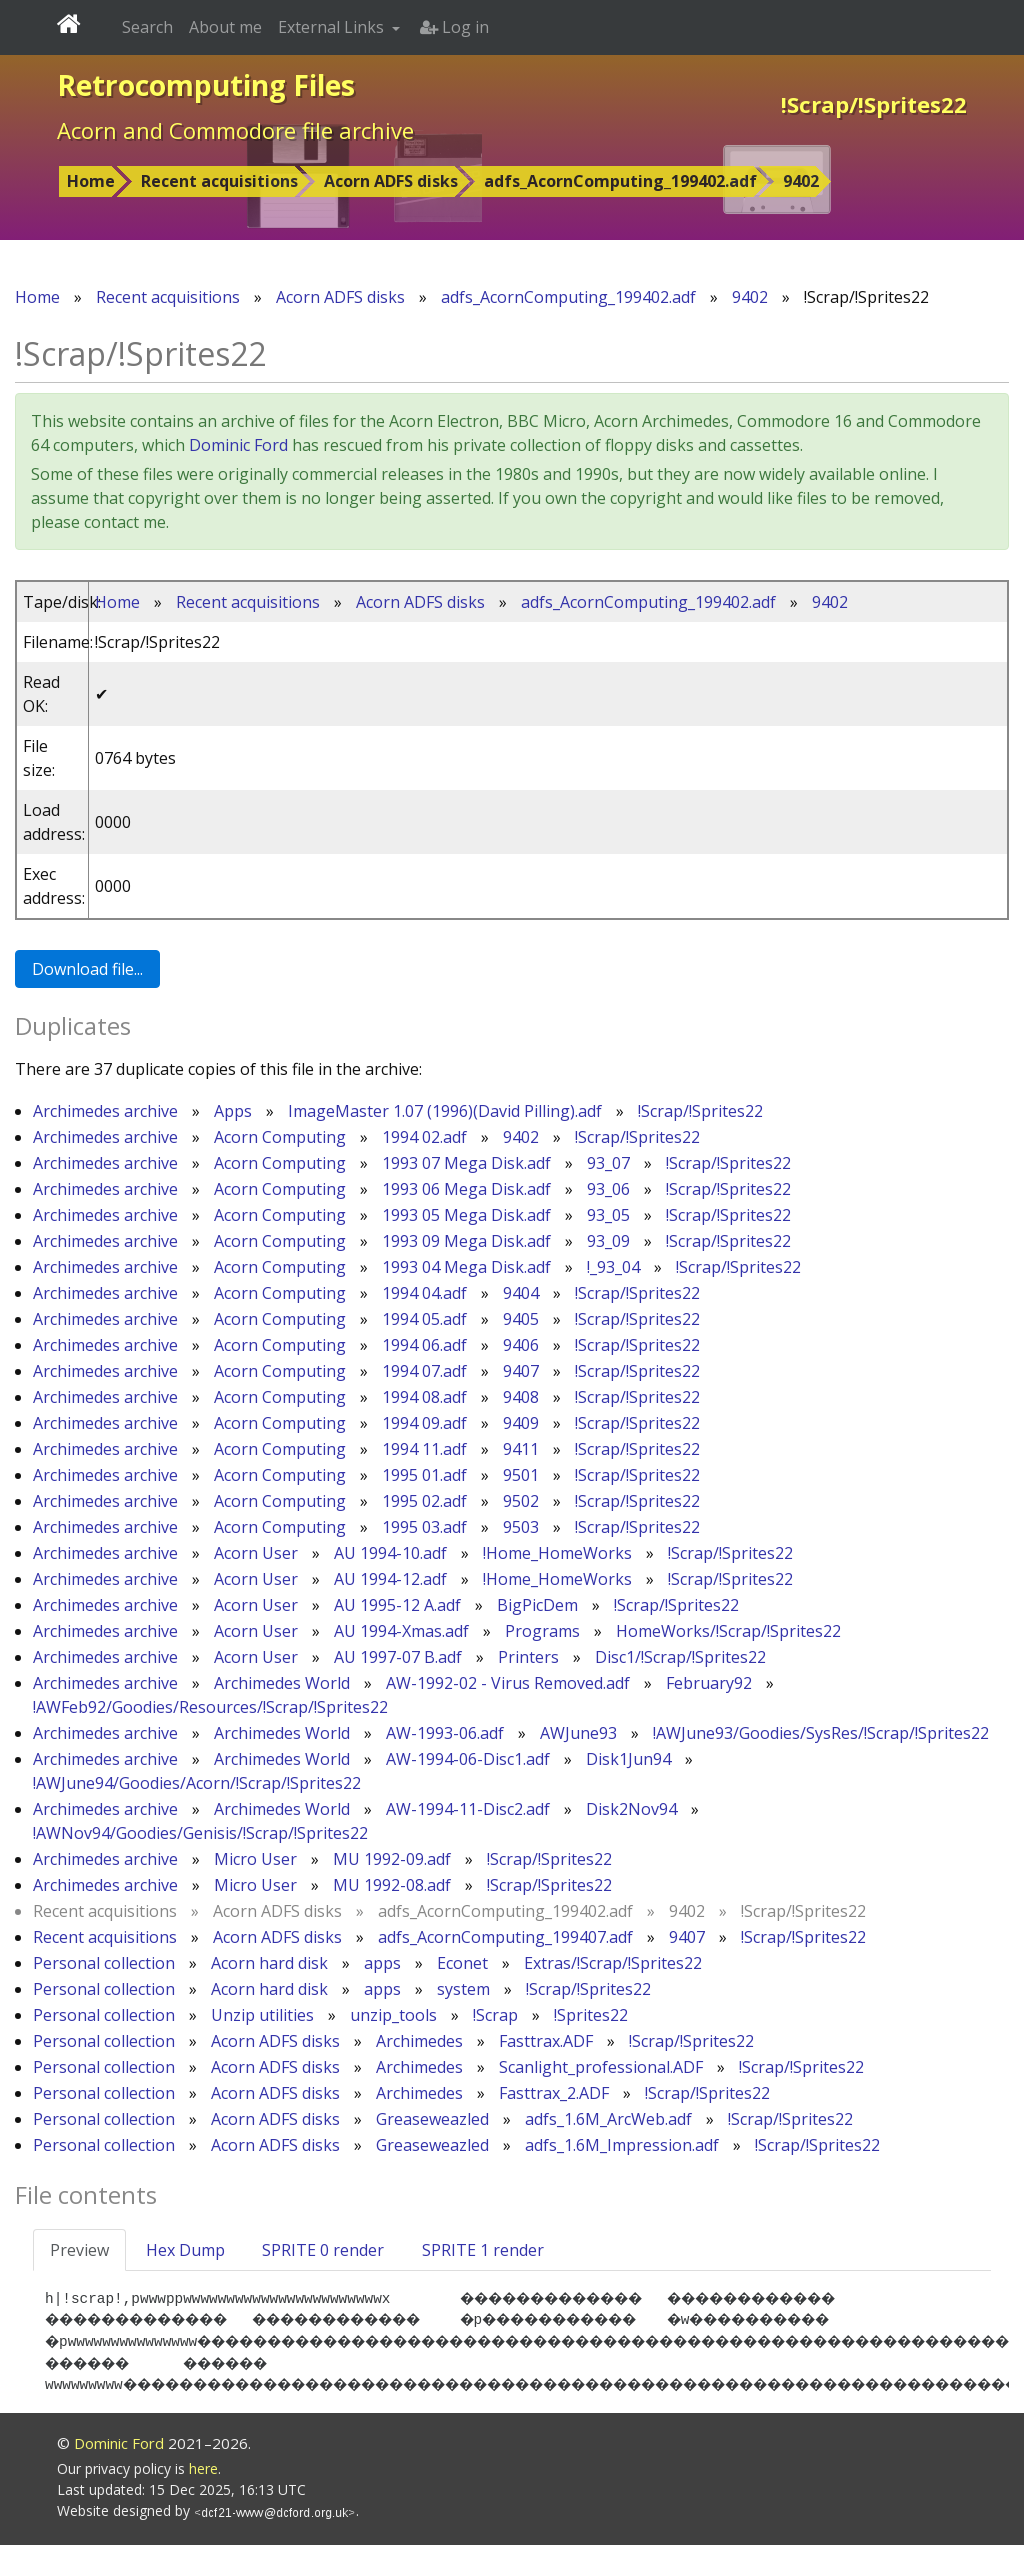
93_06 (608, 1189)
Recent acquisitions (219, 181)
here (203, 2490)
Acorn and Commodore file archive (235, 130)
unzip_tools (393, 2015)
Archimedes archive (105, 1111)
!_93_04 (613, 1267)
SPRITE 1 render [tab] (483, 2250)
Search (147, 27)
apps (382, 1963)
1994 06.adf (424, 1345)
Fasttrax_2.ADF (554, 2093)
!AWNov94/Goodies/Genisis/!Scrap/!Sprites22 (200, 1833)
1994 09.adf (424, 1423)
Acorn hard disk (269, 1963)
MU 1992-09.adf (392, 1859)
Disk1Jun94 (628, 1759)
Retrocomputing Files (206, 85)
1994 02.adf (424, 1137)
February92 (709, 1683)
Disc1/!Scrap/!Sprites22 (680, 1657)
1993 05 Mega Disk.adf (466, 1215)
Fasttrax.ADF (546, 2041)
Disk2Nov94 (631, 1809)
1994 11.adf (424, 1449)
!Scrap (495, 2015)
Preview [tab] (79, 2250)
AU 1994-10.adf (390, 1553)
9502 (521, 1501)
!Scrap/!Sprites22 (700, 1111)
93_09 (608, 1241)
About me (225, 27)
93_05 (608, 1215)
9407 (521, 1371)
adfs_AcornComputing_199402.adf (620, 181)
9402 (801, 181)
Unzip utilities (262, 2015)
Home (91, 181)
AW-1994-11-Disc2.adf (468, 1809)
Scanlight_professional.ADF (601, 2067)
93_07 (608, 1163)
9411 (521, 1449)
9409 (521, 1423)
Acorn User (256, 1553)
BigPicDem (537, 1605)
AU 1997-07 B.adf (398, 1657)
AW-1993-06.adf (445, 1733)
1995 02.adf (424, 1501)
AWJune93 (578, 1733)
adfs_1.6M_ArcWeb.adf (608, 2119)
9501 (521, 1475)
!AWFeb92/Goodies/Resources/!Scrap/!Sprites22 (210, 1707)
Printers (528, 1657)
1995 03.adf (424, 1527)
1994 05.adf (424, 1319)
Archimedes (419, 2041)
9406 (521, 1345)
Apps (233, 1111)
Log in (454, 27)
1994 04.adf (424, 1293)
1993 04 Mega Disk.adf (466, 1267)
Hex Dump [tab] (185, 2250)
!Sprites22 (591, 2015)
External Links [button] (333, 27)
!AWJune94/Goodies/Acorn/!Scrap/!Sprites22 (197, 1783)
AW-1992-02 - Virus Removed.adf (508, 1683)
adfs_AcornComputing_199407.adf (505, 1937)
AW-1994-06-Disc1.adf (468, 1759)
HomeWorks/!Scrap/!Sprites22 (728, 1631)
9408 (521, 1397)
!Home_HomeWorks (557, 1553)
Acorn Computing (280, 1137)
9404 (521, 1293)
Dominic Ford (238, 445)
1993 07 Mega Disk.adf (466, 1163)
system (463, 1989)
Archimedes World (282, 1683)
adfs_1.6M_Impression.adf (622, 2145)
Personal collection (104, 1963)
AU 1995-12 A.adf (397, 1605)
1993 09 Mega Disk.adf (466, 1241)
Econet (462, 1963)
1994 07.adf (424, 1371)
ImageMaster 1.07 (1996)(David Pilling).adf (445, 1111)
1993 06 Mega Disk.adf (466, 1189)
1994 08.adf (424, 1397)
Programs (542, 1631)
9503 (521, 1527)
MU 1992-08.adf (392, 1885)
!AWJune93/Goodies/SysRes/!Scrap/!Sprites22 (821, 1733)
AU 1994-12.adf (390, 1579)
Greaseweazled (432, 2119)
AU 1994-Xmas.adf (401, 1631)
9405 (521, 1319)
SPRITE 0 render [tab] (323, 2250)
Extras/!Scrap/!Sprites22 (613, 1963)
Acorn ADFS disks (391, 181)
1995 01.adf (424, 1475)
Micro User (255, 1859)
